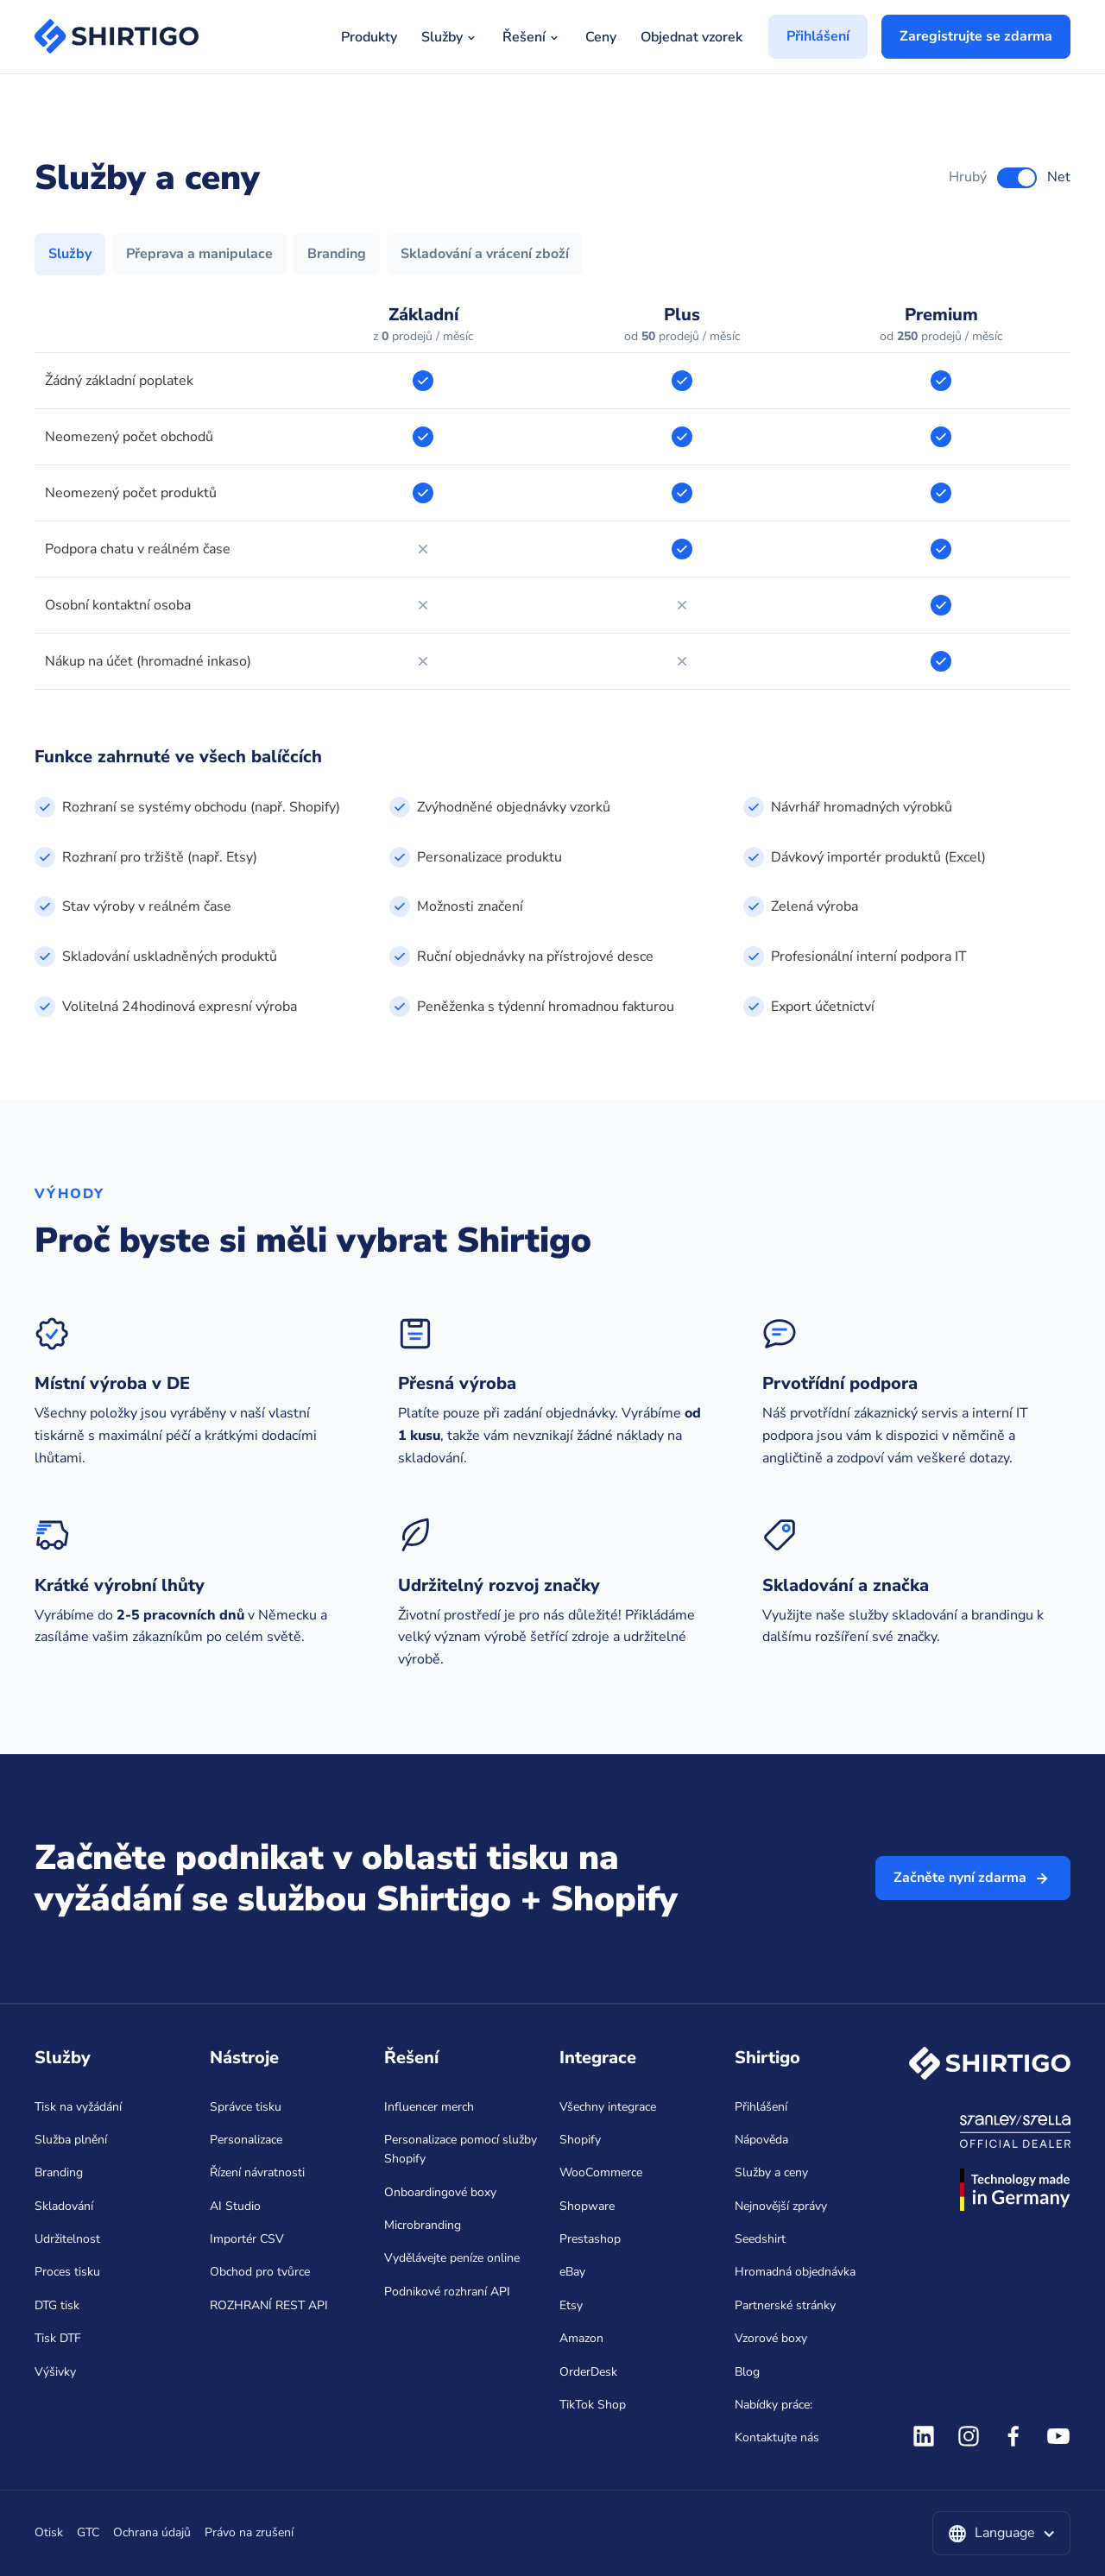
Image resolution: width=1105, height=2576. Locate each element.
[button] (1001, 2533)
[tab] (70, 254)
